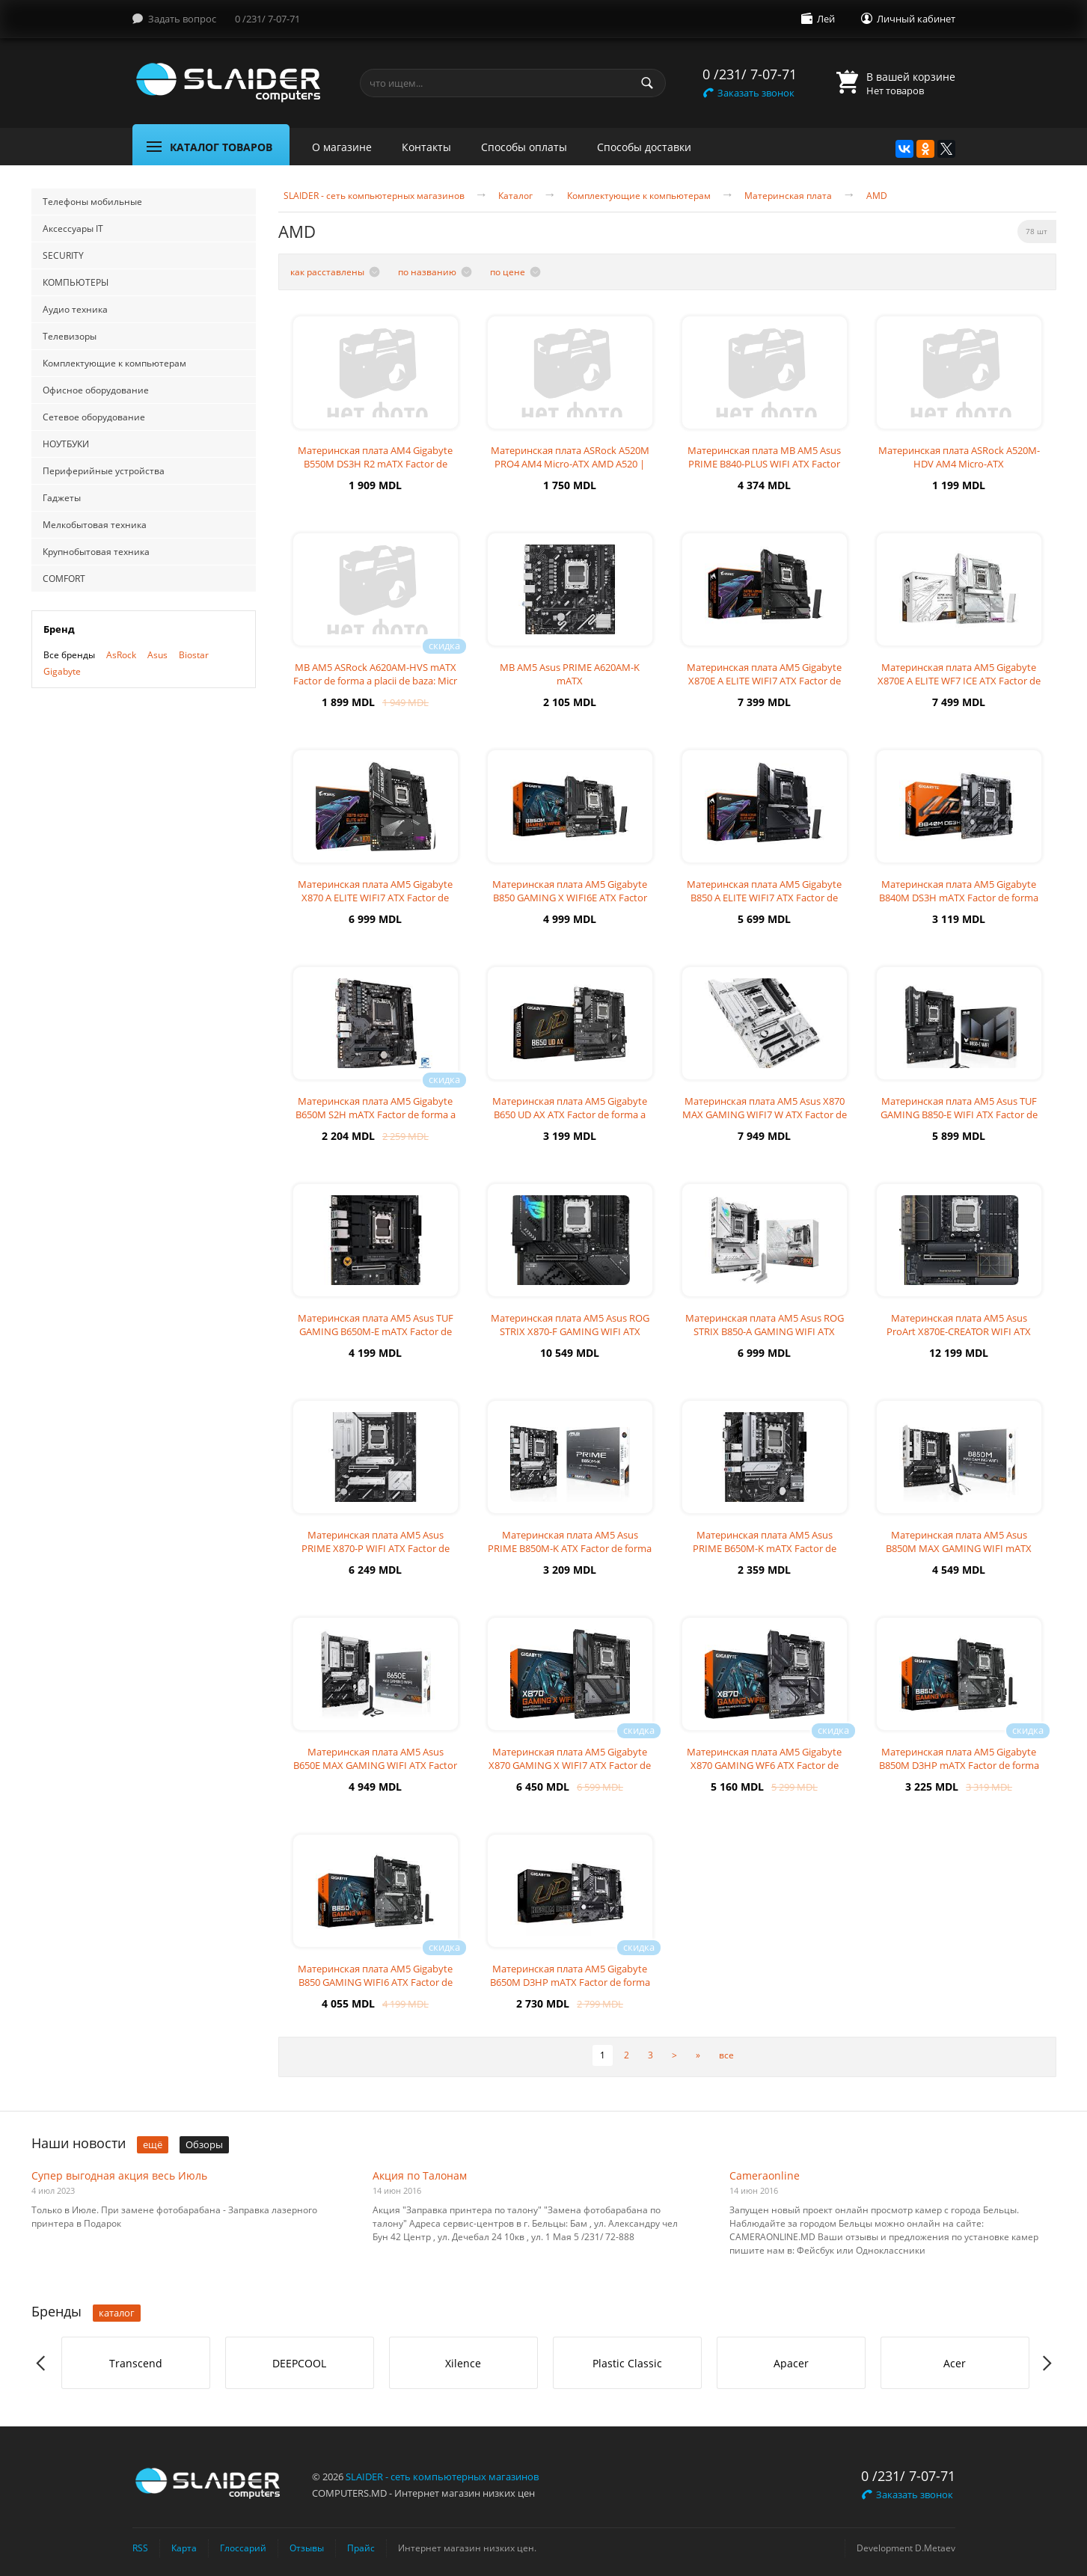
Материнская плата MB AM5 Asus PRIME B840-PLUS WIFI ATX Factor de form (764, 464)
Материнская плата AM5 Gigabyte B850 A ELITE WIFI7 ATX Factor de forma (764, 897)
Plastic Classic (627, 2363)
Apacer (791, 2363)
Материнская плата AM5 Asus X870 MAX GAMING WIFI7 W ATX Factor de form (764, 1114)
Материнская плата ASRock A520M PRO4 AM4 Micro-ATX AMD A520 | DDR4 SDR (570, 464)
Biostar (194, 654)
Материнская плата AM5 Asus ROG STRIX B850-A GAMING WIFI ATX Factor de (764, 1331)
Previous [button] (41, 2363)
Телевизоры (70, 336)
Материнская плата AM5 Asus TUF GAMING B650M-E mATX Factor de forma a (375, 1331)
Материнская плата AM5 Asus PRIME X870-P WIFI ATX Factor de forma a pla (375, 1548)
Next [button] (1046, 2363)
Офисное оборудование (96, 390)
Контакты (426, 147)
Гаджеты (62, 497)
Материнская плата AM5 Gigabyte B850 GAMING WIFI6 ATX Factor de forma (375, 1982)
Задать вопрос (182, 18)
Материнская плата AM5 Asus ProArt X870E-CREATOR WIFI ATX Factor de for (959, 1331)
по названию (427, 272)
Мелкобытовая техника (95, 524)
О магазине (342, 147)
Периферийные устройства (104, 470)
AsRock (121, 654)
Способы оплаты (524, 147)
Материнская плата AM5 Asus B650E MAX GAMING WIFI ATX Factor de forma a (375, 1765)
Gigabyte (62, 671)
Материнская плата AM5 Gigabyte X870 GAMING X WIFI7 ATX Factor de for (570, 1765)
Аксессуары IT (73, 228)
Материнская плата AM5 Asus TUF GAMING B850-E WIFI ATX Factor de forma (959, 1114)
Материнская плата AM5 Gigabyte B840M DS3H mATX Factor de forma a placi (958, 897)
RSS (140, 2548)
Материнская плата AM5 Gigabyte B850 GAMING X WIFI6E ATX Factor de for (569, 897)
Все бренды (69, 654)
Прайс (361, 2548)
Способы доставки (644, 147)
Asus (157, 654)
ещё (152, 2144)
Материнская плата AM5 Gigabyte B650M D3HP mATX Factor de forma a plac (570, 1982)
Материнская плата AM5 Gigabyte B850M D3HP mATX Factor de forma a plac (959, 1765)
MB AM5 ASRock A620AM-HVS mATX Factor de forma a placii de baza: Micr (375, 673)
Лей (826, 18)
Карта (184, 2548)
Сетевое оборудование (94, 417)
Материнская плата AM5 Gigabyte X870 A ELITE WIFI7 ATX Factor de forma (375, 897)
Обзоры (204, 2144)
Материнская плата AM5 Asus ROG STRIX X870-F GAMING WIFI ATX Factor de (570, 1331)
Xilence (463, 2363)
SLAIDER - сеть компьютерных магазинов (374, 195)
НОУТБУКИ (66, 444)
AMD (876, 195)
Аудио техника (75, 309)
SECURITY (63, 255)
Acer (954, 2363)
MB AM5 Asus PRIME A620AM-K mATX (570, 673)
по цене (507, 272)
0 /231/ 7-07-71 (267, 18)
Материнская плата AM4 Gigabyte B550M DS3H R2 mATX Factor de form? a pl (375, 464)
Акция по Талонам (420, 2175)
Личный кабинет (916, 18)
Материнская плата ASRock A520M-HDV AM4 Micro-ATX (959, 457)
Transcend (135, 2363)
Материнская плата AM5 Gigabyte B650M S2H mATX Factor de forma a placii (376, 1114)
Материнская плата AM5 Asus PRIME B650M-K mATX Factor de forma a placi (764, 1548)
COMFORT (64, 578)
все (726, 2055)
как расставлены (327, 272)
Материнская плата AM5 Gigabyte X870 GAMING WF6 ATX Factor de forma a (764, 1765)
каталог (117, 2312)
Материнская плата (788, 195)
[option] (136, 2363)
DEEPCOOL (299, 2363)
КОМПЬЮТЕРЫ (75, 282)
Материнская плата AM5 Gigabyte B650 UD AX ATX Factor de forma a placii (569, 1114)
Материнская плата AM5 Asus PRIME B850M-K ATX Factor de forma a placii (570, 1548)
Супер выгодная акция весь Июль (119, 2175)
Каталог (515, 195)
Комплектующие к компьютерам (114, 363)
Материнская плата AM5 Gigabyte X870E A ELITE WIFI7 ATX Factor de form (764, 680)
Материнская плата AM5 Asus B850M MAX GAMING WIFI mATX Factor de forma (959, 1548)
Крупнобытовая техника (96, 551)
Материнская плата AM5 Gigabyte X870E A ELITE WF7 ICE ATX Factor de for (959, 680)
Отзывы (307, 2548)
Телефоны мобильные (92, 201)
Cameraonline (764, 2175)
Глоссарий (243, 2548)
